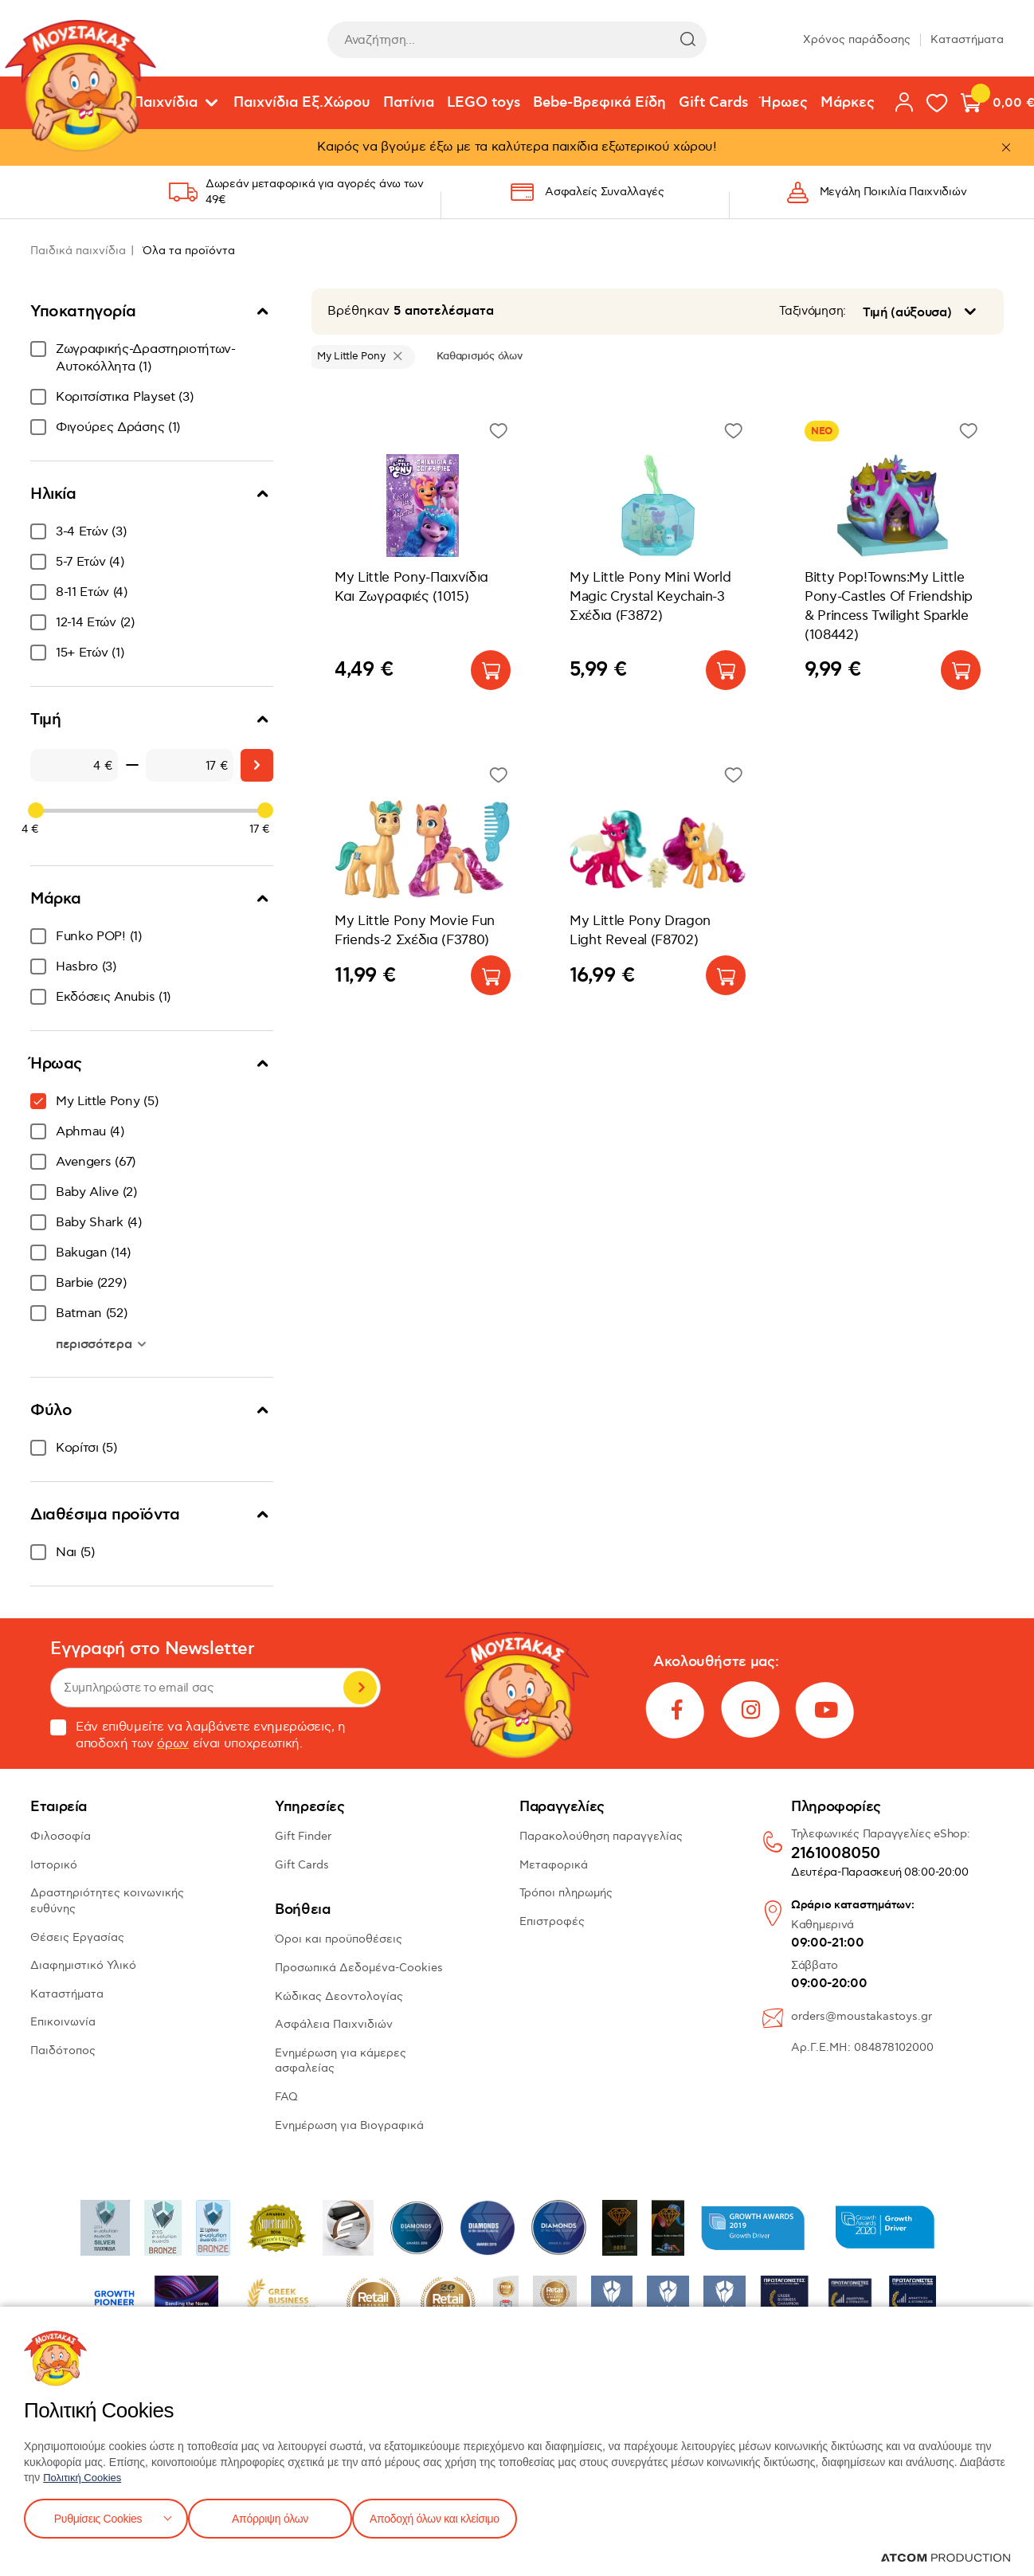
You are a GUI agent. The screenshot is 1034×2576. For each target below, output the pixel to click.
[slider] (36, 810)
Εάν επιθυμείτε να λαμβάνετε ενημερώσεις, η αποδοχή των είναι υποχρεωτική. (198, 1735)
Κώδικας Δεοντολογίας (339, 1996)
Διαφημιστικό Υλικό (83, 1965)
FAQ (286, 2097)
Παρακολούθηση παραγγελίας (601, 1836)
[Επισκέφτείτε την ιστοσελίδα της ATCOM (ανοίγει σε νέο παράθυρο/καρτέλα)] (945, 2557)
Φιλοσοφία (60, 1836)
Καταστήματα (967, 39)
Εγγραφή (360, 1687)
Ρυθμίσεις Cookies (98, 2516)
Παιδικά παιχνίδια (78, 250)
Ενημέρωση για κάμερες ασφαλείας (340, 2061)
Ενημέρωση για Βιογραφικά (349, 2125)
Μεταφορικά (553, 1865)
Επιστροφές (552, 1921)
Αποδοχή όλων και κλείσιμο (460, 2516)
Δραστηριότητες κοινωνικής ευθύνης (107, 1900)
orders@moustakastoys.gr (861, 2016)
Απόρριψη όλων (278, 2516)
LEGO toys (483, 103)
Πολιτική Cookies (85, 2474)
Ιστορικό (53, 1865)
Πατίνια (408, 103)
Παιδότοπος (63, 2050)
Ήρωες (784, 103)
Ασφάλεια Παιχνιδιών (334, 2024)
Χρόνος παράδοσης (857, 39)
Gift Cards (713, 103)
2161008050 (835, 1854)
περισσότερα (95, 1344)
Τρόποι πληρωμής (566, 1893)
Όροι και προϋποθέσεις (338, 1939)
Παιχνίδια (165, 103)
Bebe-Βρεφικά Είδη (599, 103)
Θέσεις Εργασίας (77, 1937)
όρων (173, 1743)
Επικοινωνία (63, 2022)
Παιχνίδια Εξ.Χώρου (301, 103)
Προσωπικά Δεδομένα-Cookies (359, 1967)
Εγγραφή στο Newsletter (152, 1649)
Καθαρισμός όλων (479, 356)
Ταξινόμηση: (812, 311)
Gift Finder (303, 1836)
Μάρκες (848, 103)
